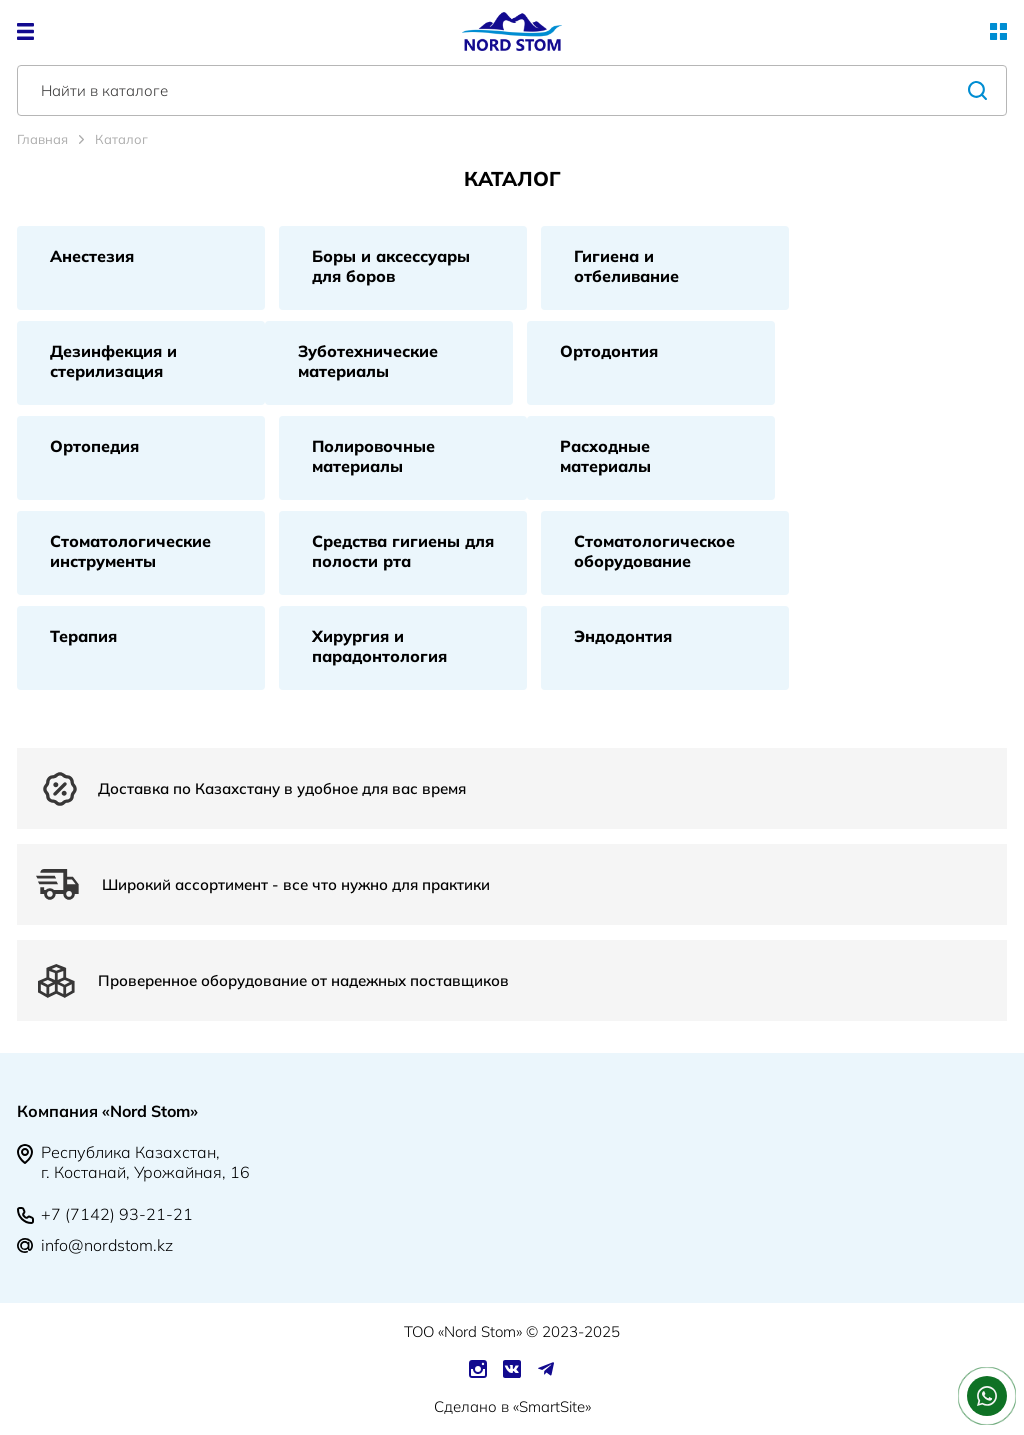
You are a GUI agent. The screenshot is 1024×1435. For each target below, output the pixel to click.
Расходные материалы (605, 456)
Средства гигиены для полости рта (403, 551)
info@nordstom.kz (107, 1245)
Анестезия (92, 256)
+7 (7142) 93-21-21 (117, 1214)
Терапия (83, 636)
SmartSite (552, 1406)
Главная (42, 139)
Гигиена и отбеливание (626, 266)
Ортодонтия (609, 351)
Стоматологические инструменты (130, 551)
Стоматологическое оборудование (654, 551)
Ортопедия (94, 446)
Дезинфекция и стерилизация (113, 361)
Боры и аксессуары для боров (391, 266)
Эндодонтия (623, 636)
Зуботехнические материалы (368, 361)
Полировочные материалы (373, 456)
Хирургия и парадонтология (379, 646)
